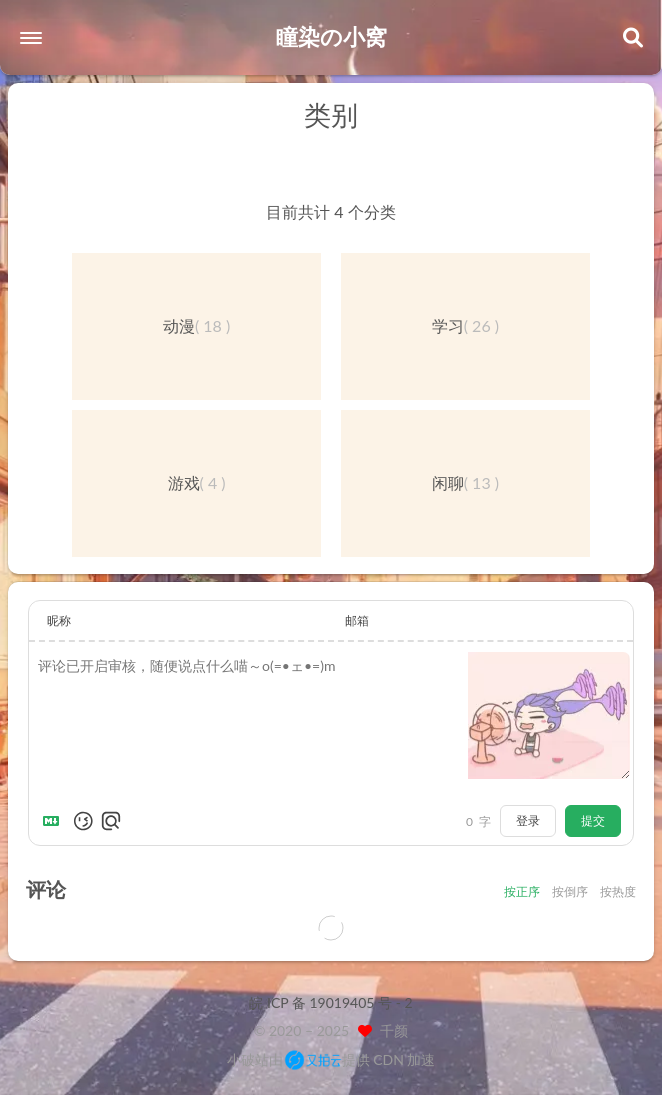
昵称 (59, 620)
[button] (31, 38)
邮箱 (357, 620)
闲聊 (448, 482)
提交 (593, 820)
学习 (448, 325)
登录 (528, 820)
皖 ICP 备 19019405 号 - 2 (330, 1002)
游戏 (184, 482)
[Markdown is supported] (55, 821)
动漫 (179, 325)
